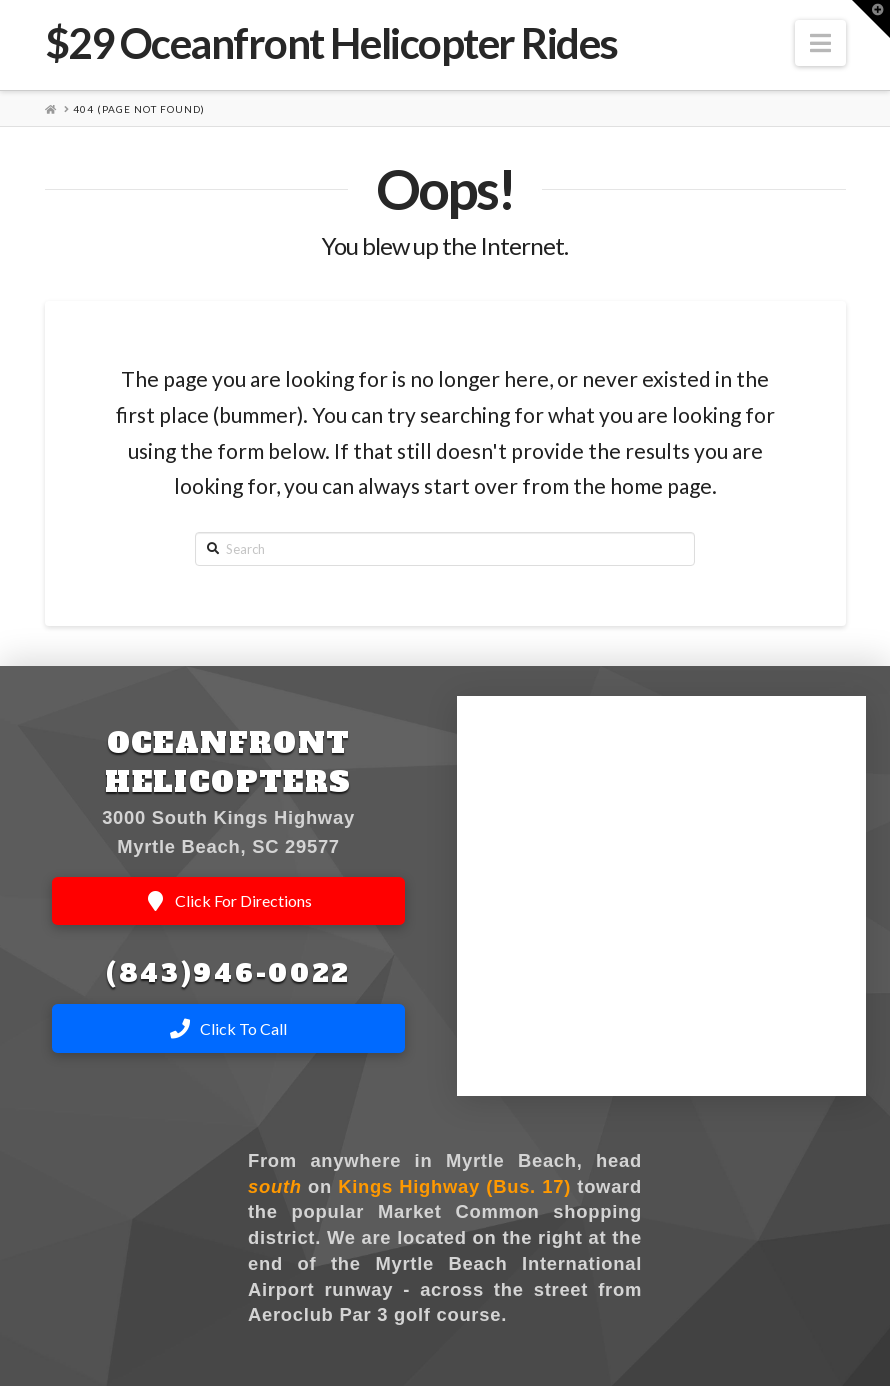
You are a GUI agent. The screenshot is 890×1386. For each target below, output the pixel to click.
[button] (820, 43)
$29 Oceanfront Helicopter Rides (331, 43)
